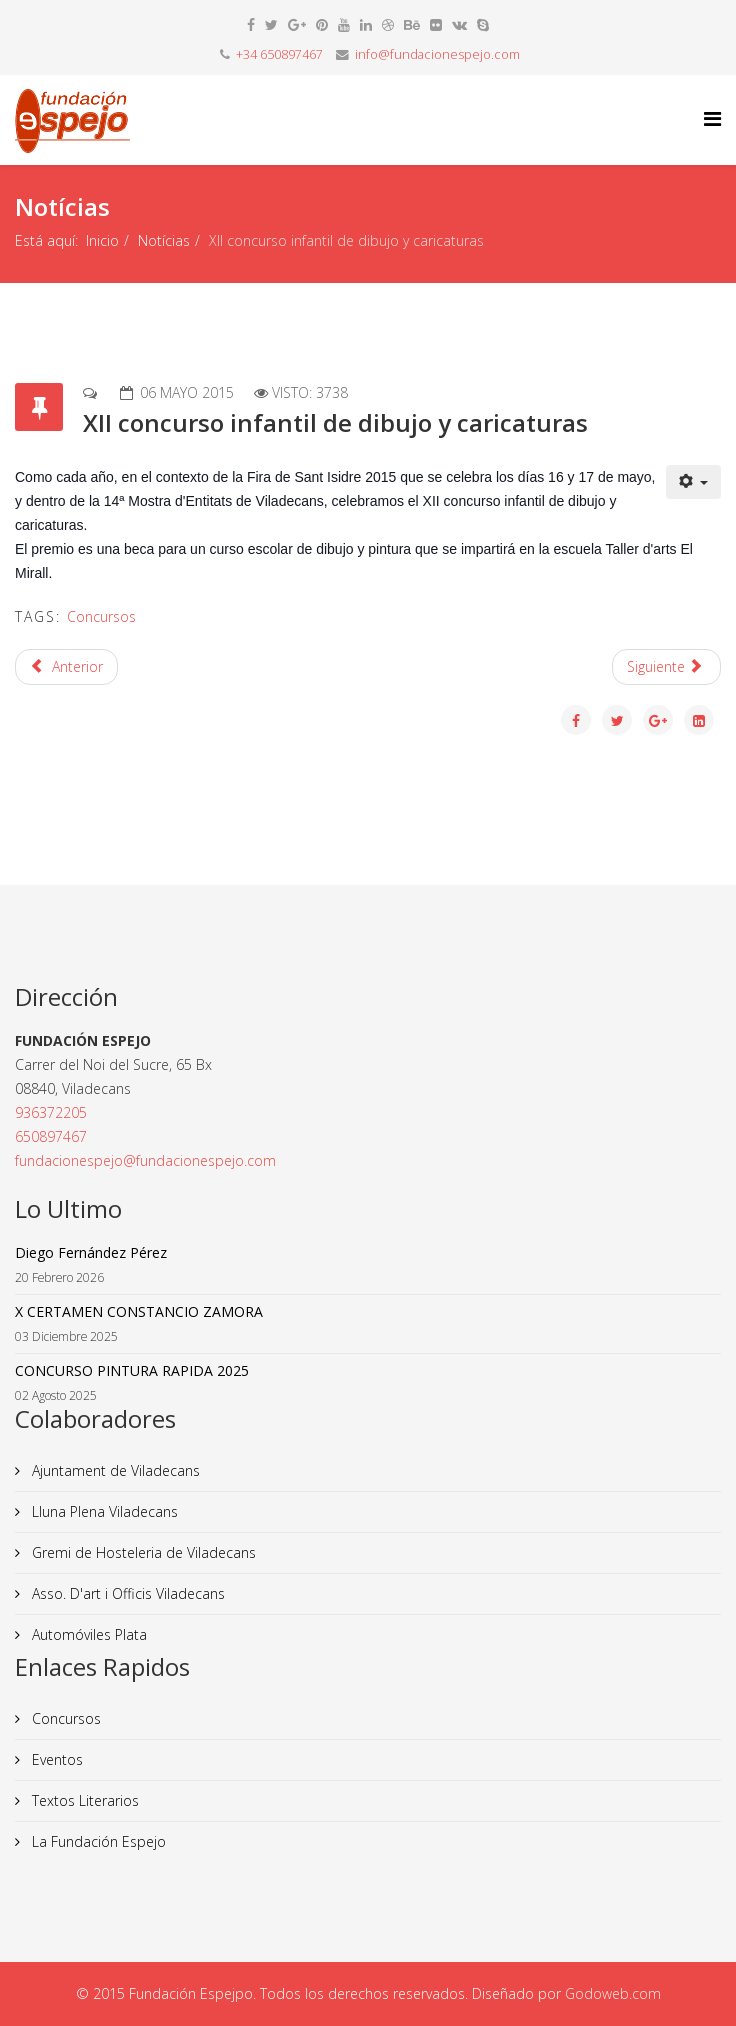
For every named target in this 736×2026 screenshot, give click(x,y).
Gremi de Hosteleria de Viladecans (142, 1552)
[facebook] (251, 24)
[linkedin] (366, 24)
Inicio (102, 240)
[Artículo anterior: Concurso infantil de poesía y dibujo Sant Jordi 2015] (66, 667)
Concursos (101, 616)
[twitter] (271, 24)
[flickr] (436, 24)
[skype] (483, 24)
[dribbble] (388, 24)
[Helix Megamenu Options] (712, 118)
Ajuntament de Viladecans (114, 1470)
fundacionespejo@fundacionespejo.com (145, 1160)
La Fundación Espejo (97, 1841)
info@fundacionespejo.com (437, 54)
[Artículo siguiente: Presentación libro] (667, 667)
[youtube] (344, 24)
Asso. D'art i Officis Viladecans (126, 1593)
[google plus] (297, 24)
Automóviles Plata (87, 1634)
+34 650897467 (279, 54)
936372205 (51, 1112)
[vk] (459, 24)
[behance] (412, 24)
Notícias (164, 240)
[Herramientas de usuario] (694, 482)
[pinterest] (322, 24)
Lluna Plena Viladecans (103, 1511)
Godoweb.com (613, 1993)
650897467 (51, 1136)
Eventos (55, 1759)
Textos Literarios (83, 1800)
